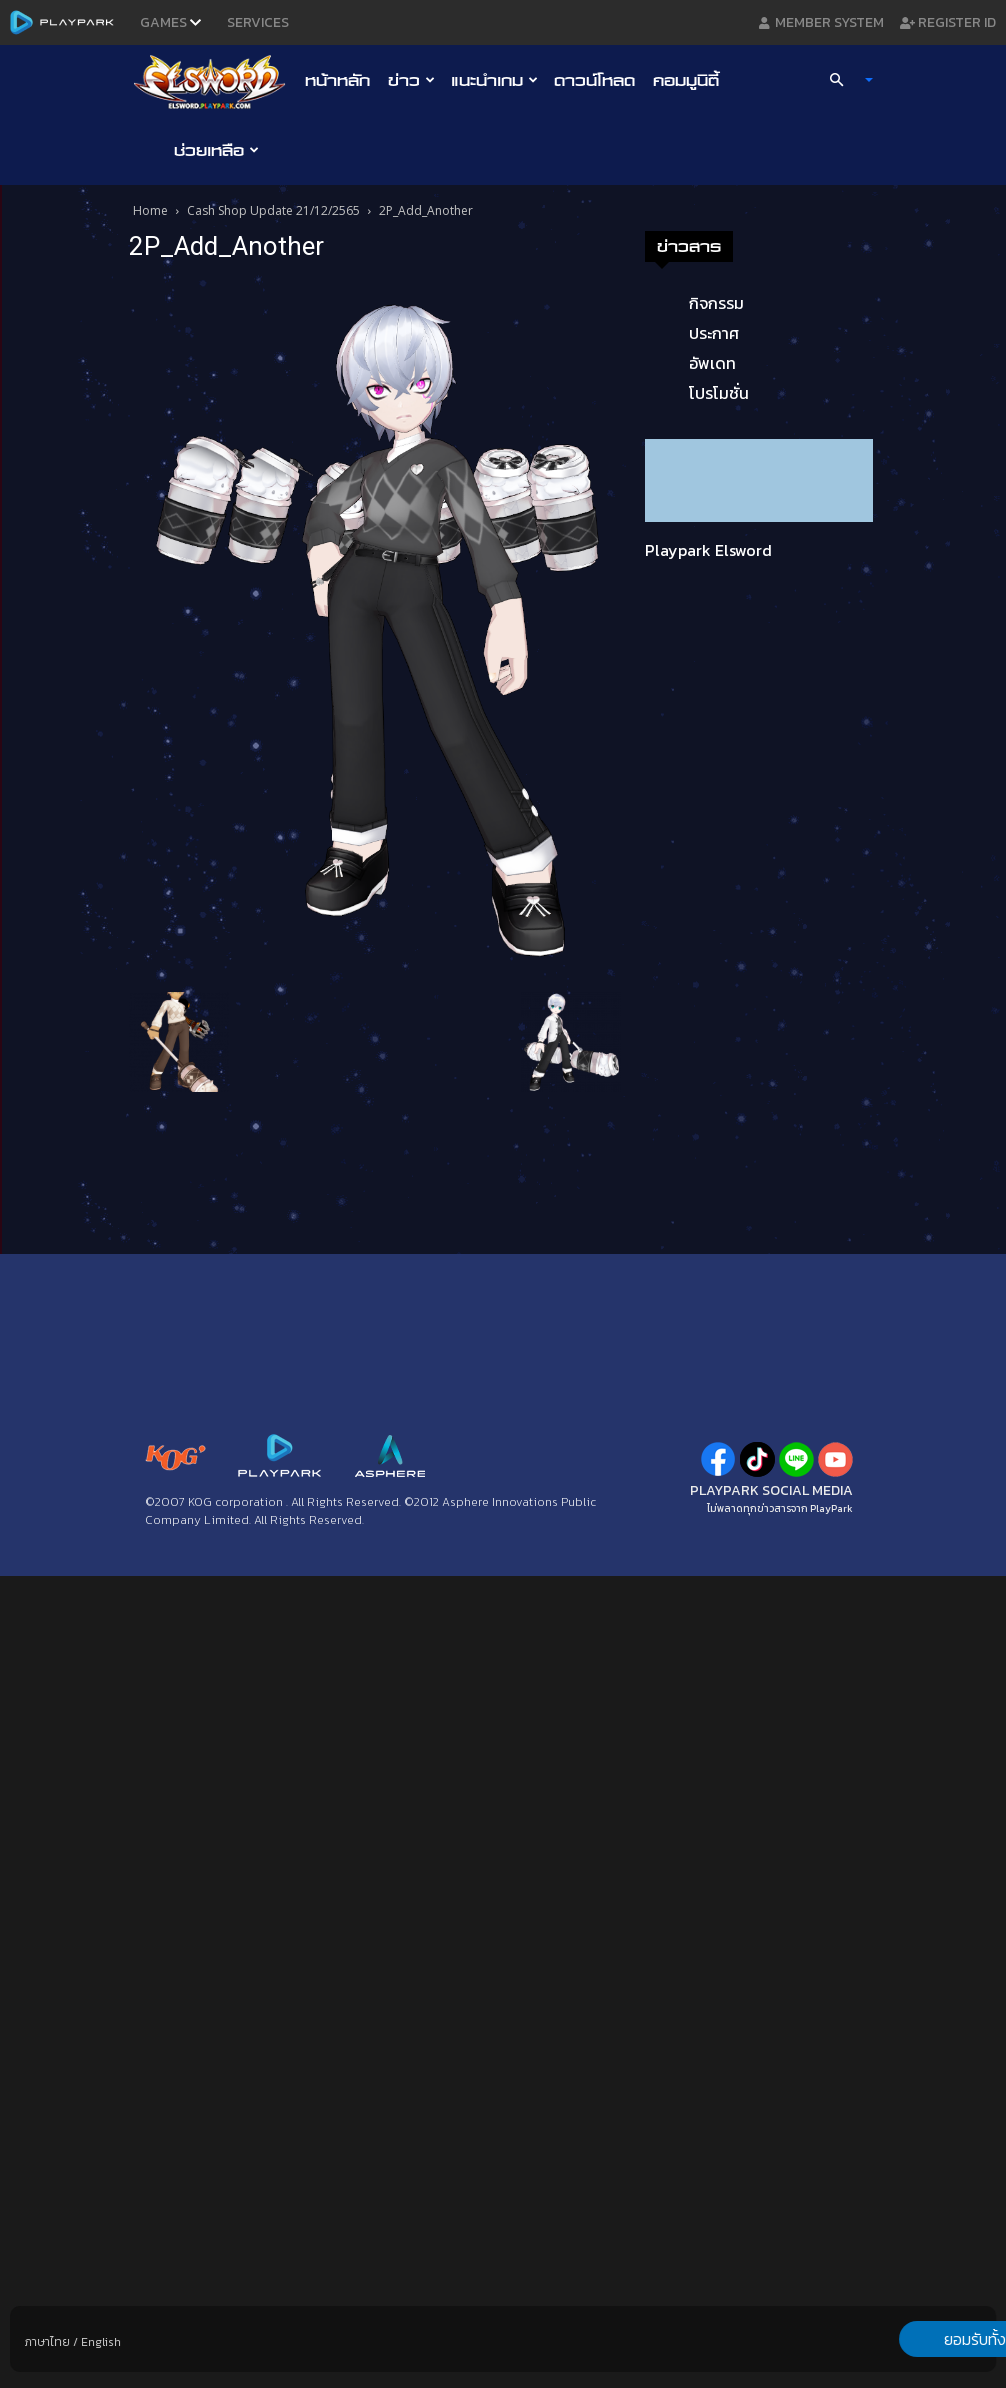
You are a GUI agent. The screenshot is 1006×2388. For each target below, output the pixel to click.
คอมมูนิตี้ (686, 80)
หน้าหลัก (337, 80)
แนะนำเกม (494, 80)
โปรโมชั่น (719, 393)
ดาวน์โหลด (594, 80)
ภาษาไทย (47, 2342)
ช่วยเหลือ (216, 150)
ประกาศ (714, 333)
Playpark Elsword (708, 550)
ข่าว (411, 80)
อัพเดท (712, 363)
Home (150, 210)
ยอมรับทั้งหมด (891, 2339)
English (101, 2342)
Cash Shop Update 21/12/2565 (273, 210)
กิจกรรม (716, 303)
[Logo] (214, 81)
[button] (843, 80)
